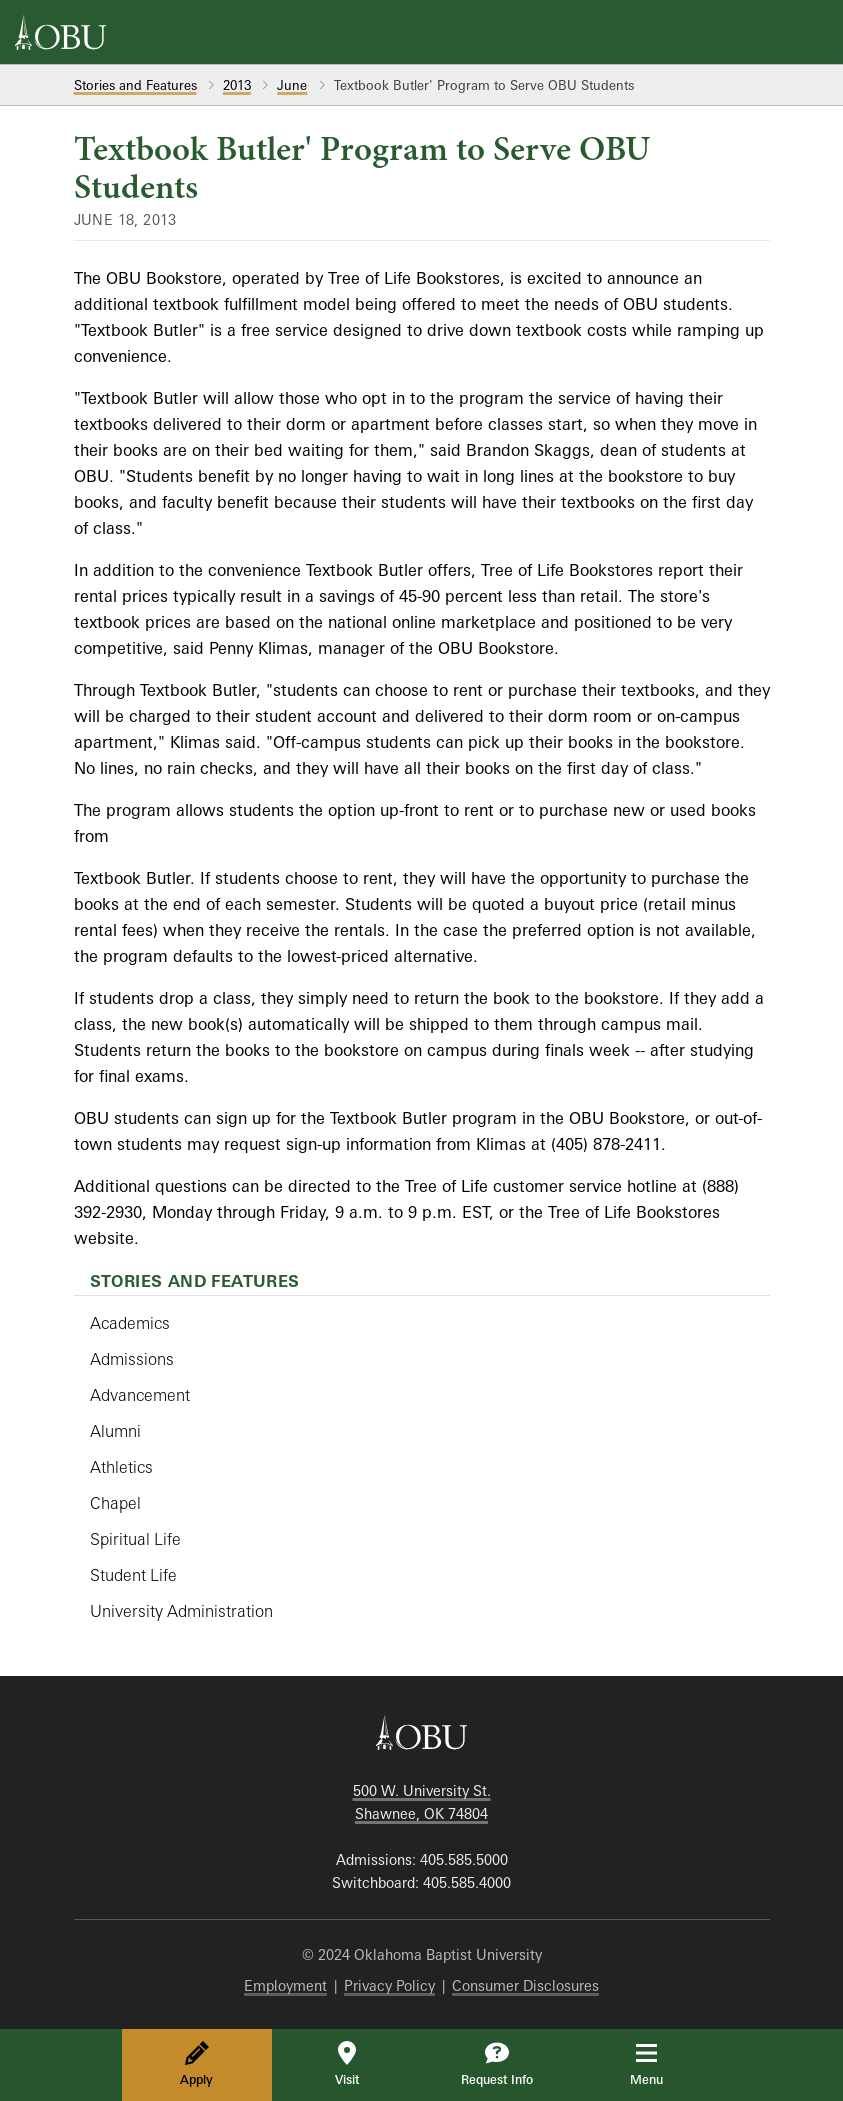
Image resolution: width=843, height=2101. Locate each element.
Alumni (115, 1431)
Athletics (121, 1467)
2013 (237, 85)
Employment (285, 1985)
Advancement (140, 1395)
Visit (347, 2064)
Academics (130, 1323)
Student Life (133, 1575)
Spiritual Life (135, 1539)
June (292, 85)
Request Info (497, 2064)
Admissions (132, 1359)
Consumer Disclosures (525, 1985)
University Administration (181, 1611)
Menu (660, 2064)
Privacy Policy (389, 1985)
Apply (196, 2064)
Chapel (115, 1503)
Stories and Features (135, 85)
